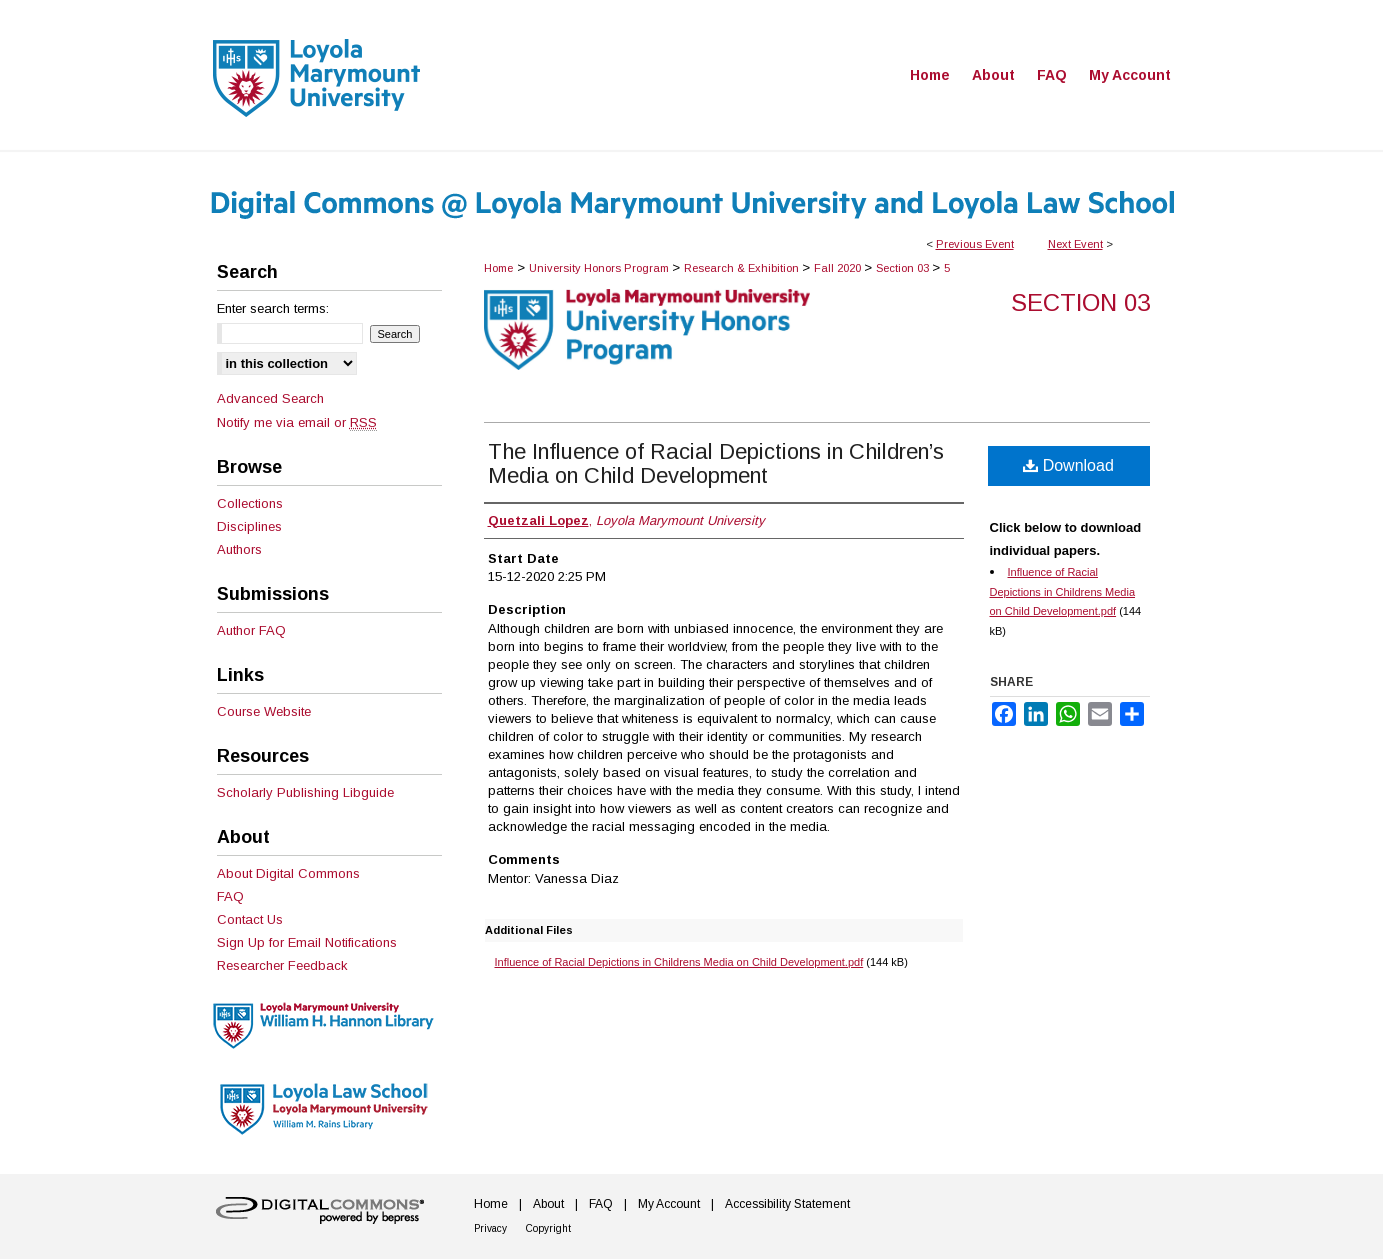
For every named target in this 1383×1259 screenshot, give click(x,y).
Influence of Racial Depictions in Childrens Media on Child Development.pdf (679, 962)
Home (498, 268)
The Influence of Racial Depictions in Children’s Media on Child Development (716, 463)
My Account (669, 1204)
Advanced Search (270, 398)
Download (1068, 465)
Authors (239, 549)
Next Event (1075, 244)
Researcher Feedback (282, 965)
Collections (250, 503)
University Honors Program (600, 268)
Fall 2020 (839, 268)
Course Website (264, 711)
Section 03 (904, 268)
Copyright (548, 1228)
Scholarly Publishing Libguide (305, 792)
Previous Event (975, 244)
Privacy (490, 1228)
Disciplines (249, 526)
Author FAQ (251, 630)
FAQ (230, 896)
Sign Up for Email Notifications (307, 942)
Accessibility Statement (787, 1204)
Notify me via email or (297, 422)
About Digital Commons (288, 873)
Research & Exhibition (743, 268)
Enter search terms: (273, 308)
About (548, 1204)
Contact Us (250, 919)
